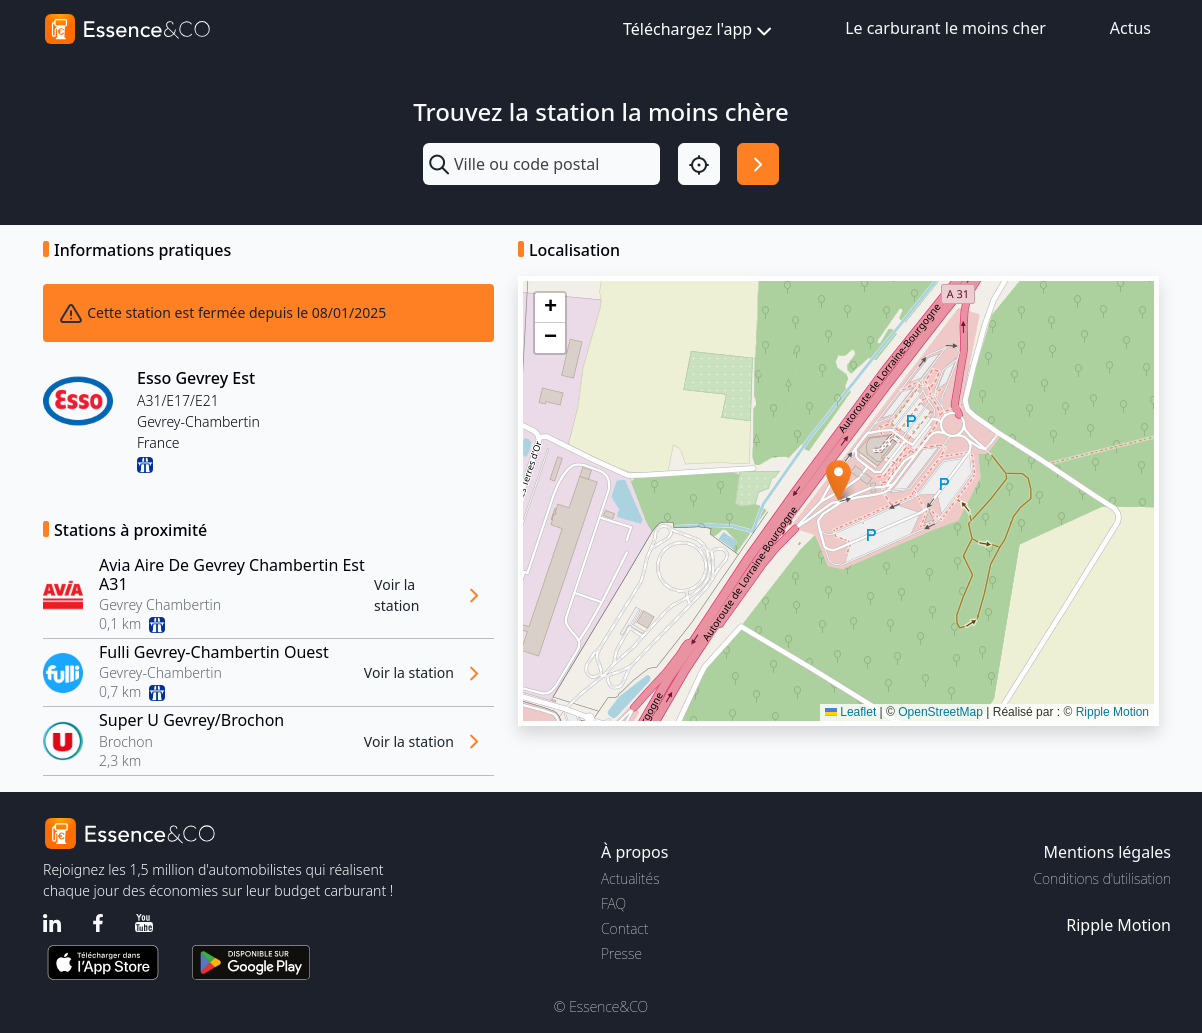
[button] (838, 480)
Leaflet (850, 712)
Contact (624, 928)
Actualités (630, 878)
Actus (1130, 28)
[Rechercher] (758, 164)
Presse (621, 953)
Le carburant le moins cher (945, 28)
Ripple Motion (1112, 712)
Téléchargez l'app (699, 30)
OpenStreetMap (940, 712)
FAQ (613, 903)
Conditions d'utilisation (1102, 878)
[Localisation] (699, 164)
